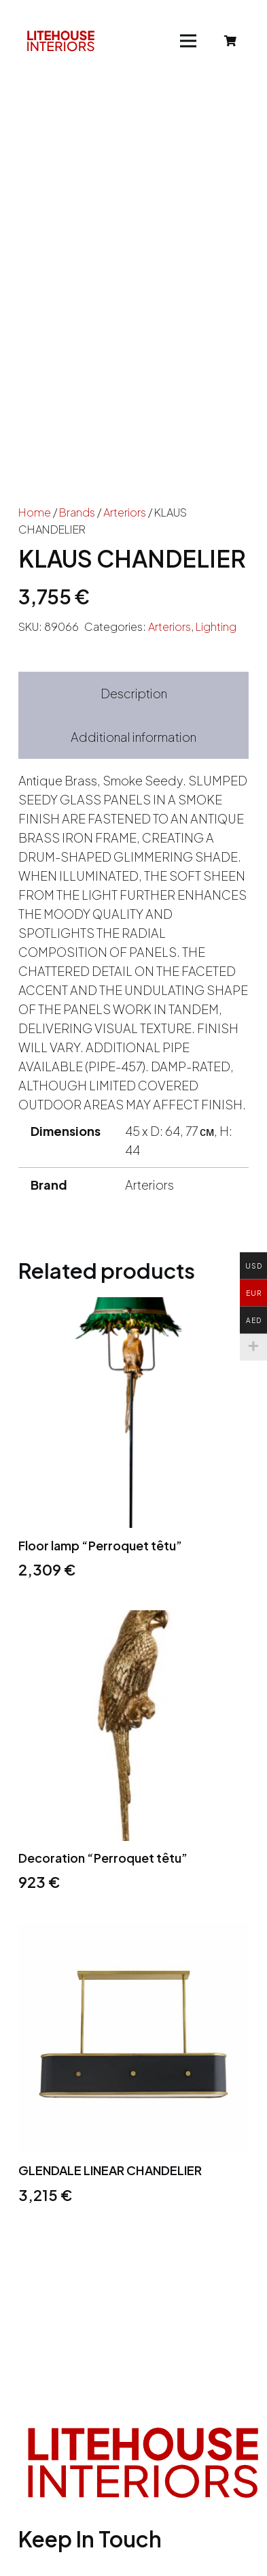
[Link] (60, 41)
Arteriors (124, 512)
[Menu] (189, 41)
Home (34, 512)
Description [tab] (134, 693)
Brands (77, 512)
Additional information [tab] (133, 737)
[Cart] (231, 41)
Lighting (216, 626)
